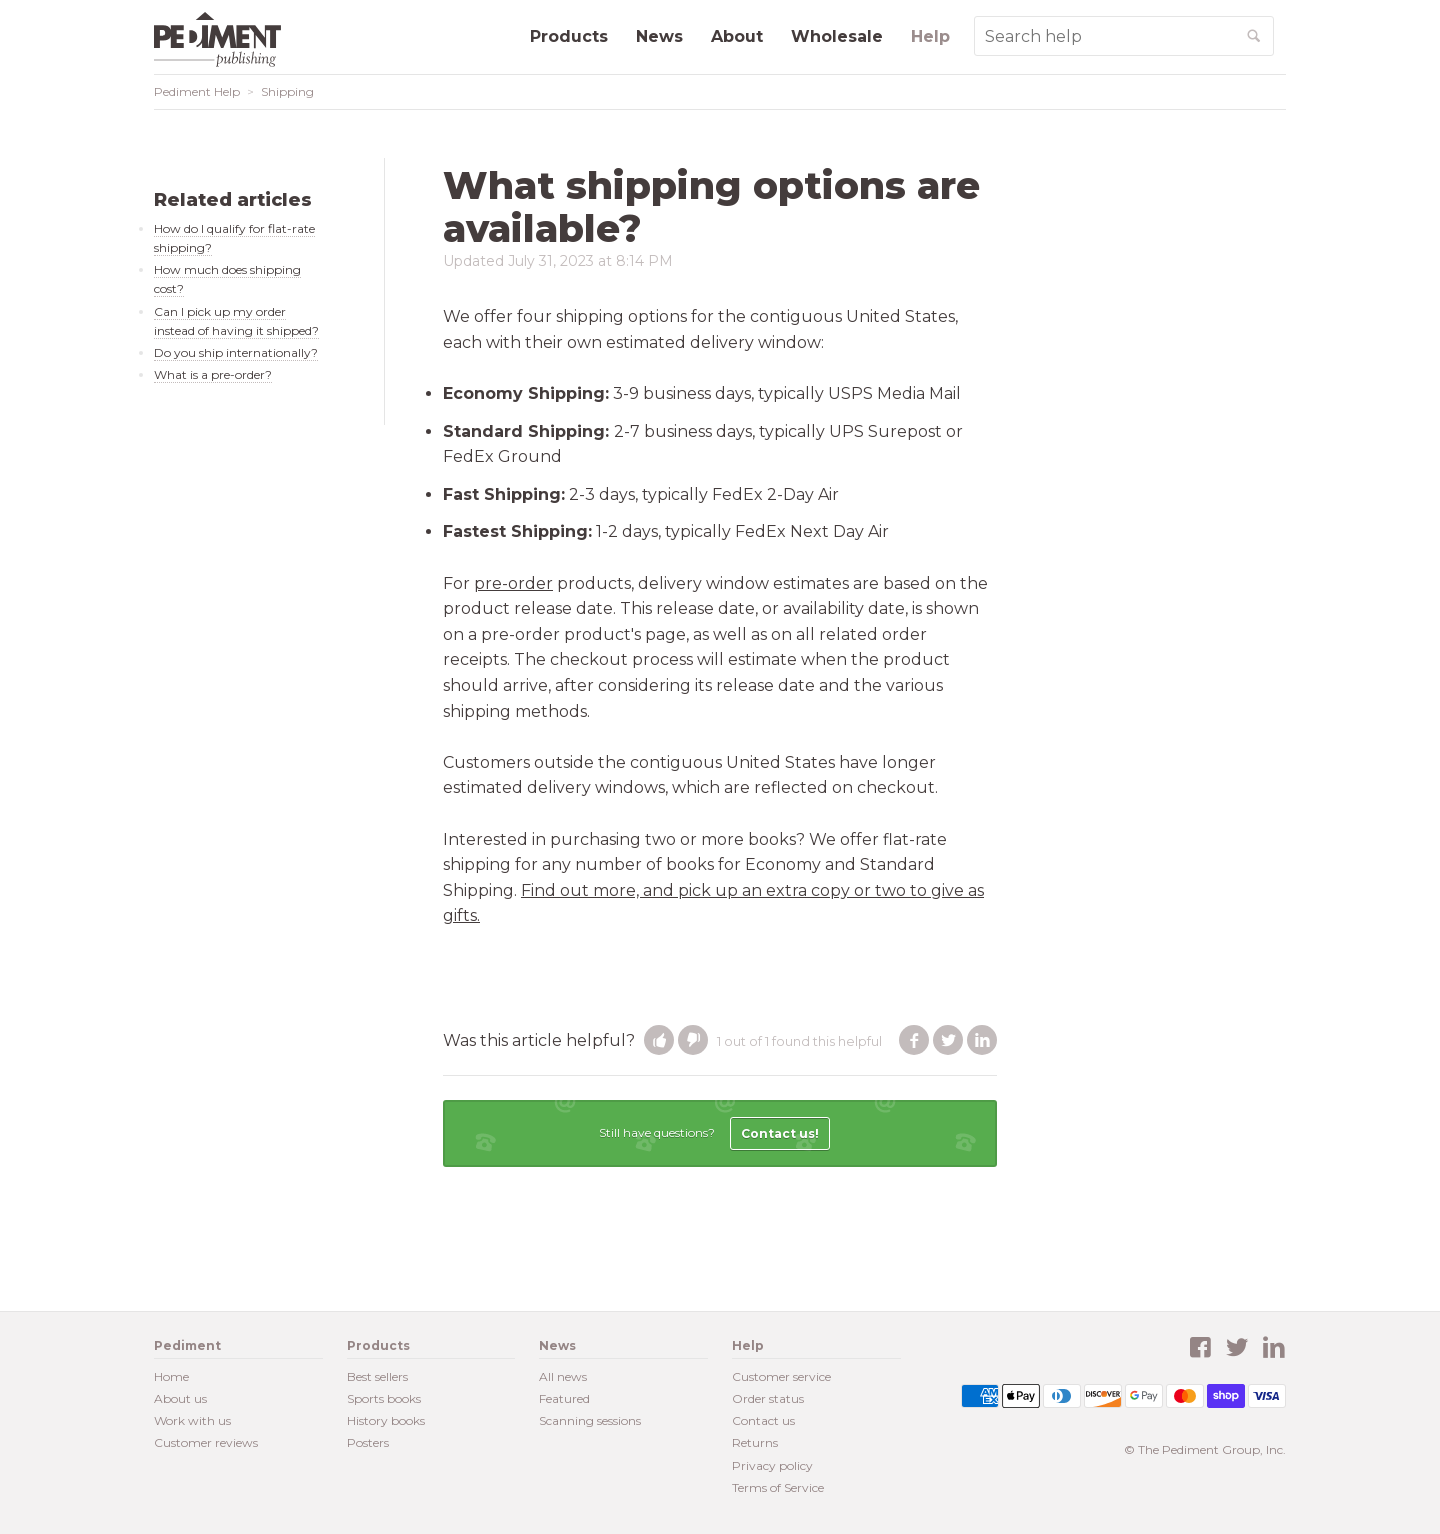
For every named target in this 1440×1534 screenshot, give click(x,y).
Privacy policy (772, 1465)
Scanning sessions (590, 1420)
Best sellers (377, 1376)
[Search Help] (1105, 36)
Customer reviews (206, 1442)
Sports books (384, 1398)
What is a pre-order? (213, 374)
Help (930, 36)
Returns (755, 1442)
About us (180, 1398)
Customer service (781, 1376)
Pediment (224, 39)
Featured (564, 1398)
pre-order (513, 583)
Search (1272, 43)
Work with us (192, 1420)
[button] (659, 1040)
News (659, 36)
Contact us (763, 1420)
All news (563, 1376)
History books (386, 1420)
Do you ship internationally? (236, 352)
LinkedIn (982, 1040)
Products (569, 36)
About (737, 36)
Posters (368, 1442)
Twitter (948, 1040)
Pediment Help (197, 91)
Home (171, 1376)
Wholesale (837, 36)
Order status (768, 1398)
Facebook (914, 1040)
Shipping (287, 91)
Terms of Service (778, 1487)
